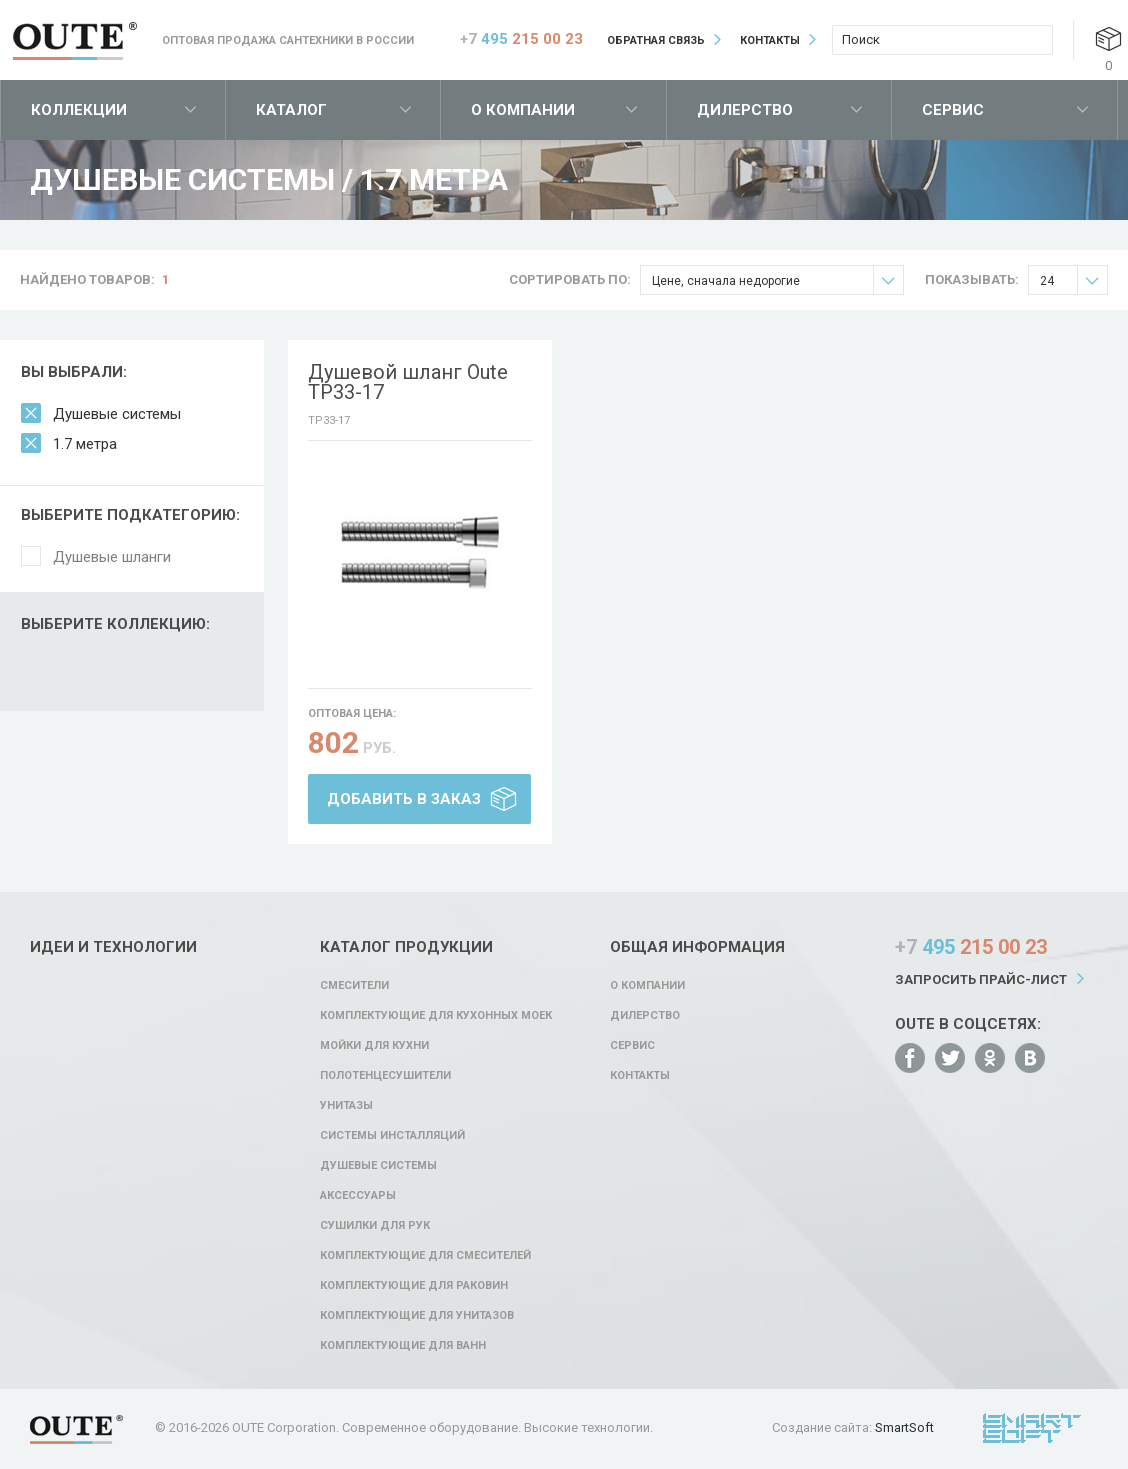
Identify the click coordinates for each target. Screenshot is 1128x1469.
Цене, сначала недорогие (777, 280)
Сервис (953, 110)
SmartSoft (904, 1427)
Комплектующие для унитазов (417, 1315)
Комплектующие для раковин (414, 1285)
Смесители (354, 985)
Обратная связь (656, 40)
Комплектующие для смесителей (425, 1255)
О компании (523, 110)
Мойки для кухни (374, 1045)
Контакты (770, 40)
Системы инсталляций (392, 1135)
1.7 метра (85, 444)
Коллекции (79, 110)
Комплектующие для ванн (403, 1345)
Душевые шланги (112, 557)
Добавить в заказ (404, 799)
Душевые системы (117, 414)
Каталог (291, 110)
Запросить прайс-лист (981, 979)
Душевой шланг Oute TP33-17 (408, 382)
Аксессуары (358, 1195)
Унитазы (346, 1105)
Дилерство (745, 110)
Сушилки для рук (375, 1225)
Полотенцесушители (385, 1075)
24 (1073, 280)
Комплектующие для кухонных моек (436, 1015)
